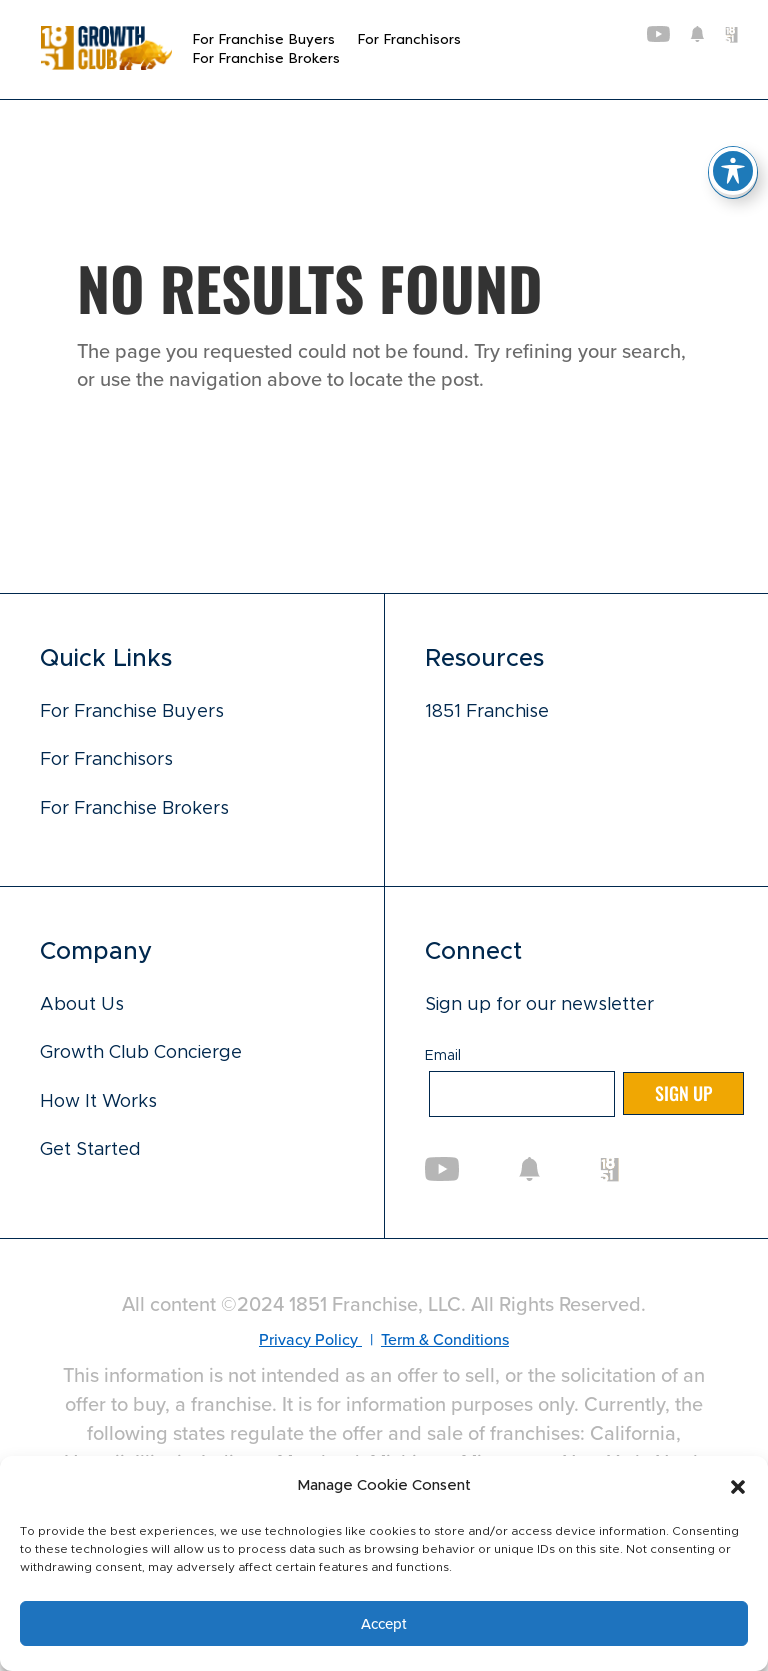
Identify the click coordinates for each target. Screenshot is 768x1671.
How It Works (98, 1102)
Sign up (683, 1094)
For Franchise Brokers (266, 58)
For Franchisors (409, 39)
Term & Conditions (445, 1339)
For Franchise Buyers (263, 39)
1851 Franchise (487, 712)
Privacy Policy (310, 1339)
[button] (738, 1487)
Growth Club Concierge (141, 1054)
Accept (383, 1623)
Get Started (90, 1150)
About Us (82, 1005)
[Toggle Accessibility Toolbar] (733, 171)
